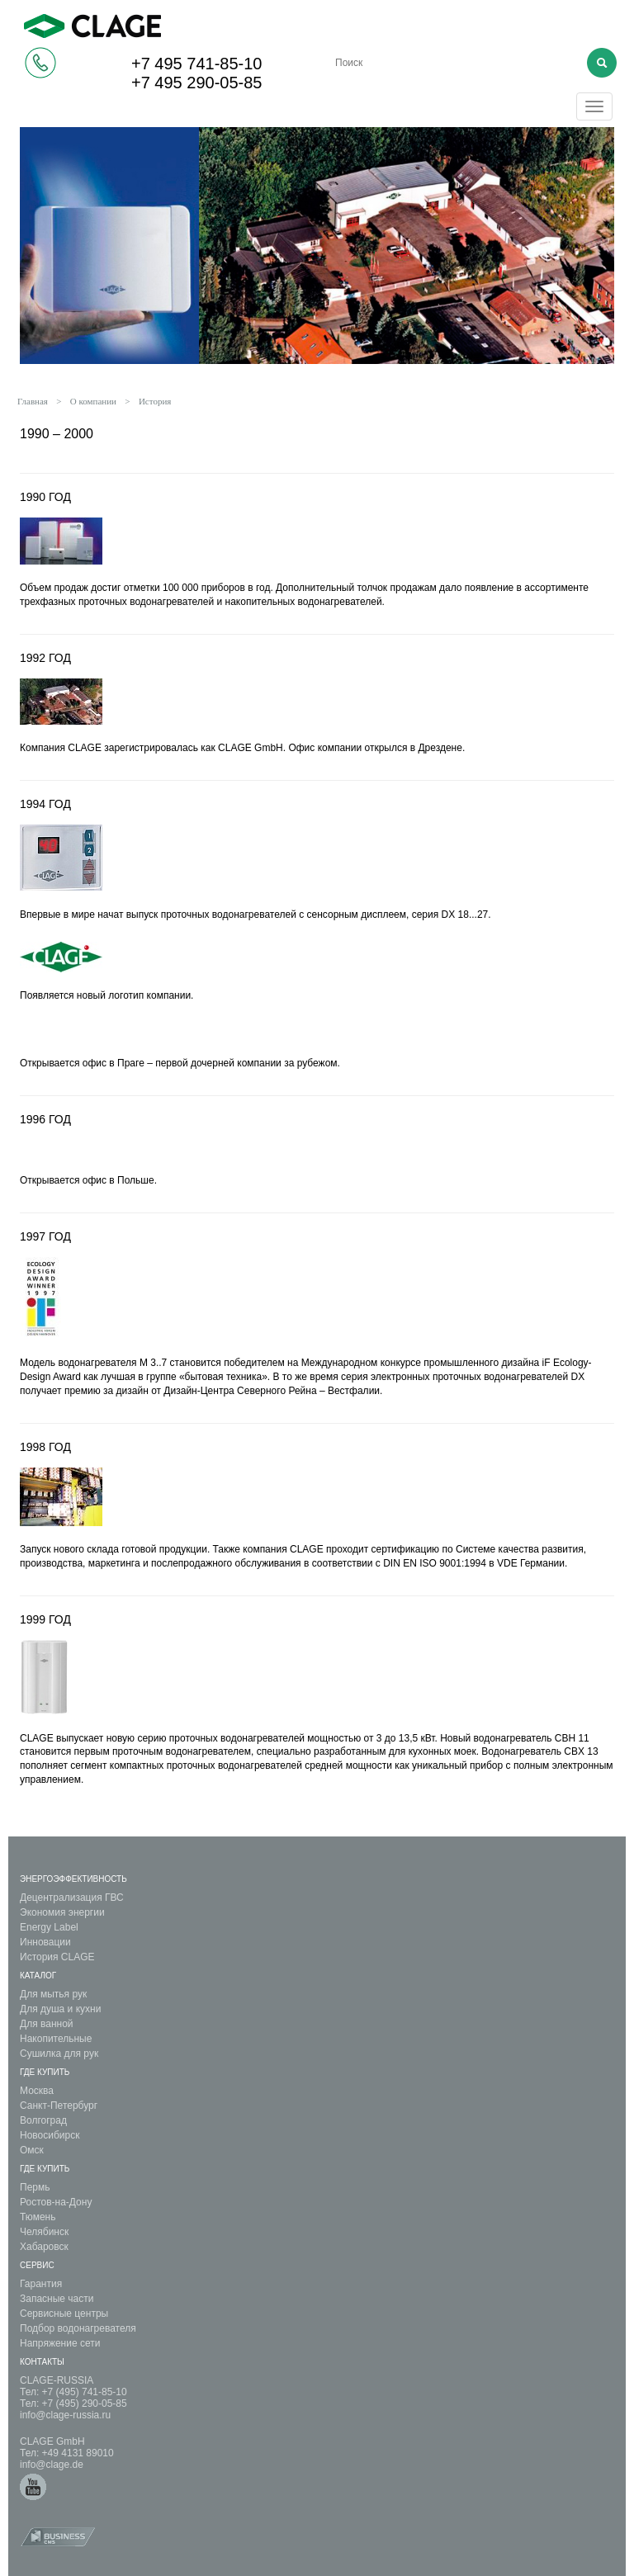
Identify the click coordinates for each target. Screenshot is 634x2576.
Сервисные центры (64, 2313)
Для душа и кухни (60, 2009)
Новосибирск (49, 2135)
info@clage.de (51, 2464)
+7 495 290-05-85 (196, 82)
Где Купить (44, 2168)
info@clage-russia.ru (65, 2415)
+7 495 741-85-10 (196, 63)
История (155, 401)
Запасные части (56, 2298)
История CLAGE (57, 1957)
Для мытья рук (53, 1994)
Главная (32, 401)
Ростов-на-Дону (56, 2202)
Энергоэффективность (73, 1879)
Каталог (38, 1975)
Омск (32, 2150)
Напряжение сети (60, 2343)
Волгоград (43, 2120)
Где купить (44, 2072)
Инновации (45, 1942)
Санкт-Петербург (58, 2105)
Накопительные (56, 2038)
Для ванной (46, 2024)
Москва (37, 2090)
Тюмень (37, 2217)
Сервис (37, 2265)
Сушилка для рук (59, 2053)
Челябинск (44, 2232)
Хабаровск (44, 2246)
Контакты (42, 2361)
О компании (93, 401)
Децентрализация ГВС (72, 1897)
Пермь (35, 2187)
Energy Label (49, 1927)
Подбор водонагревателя (78, 2328)
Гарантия (41, 2284)
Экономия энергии (62, 1912)
